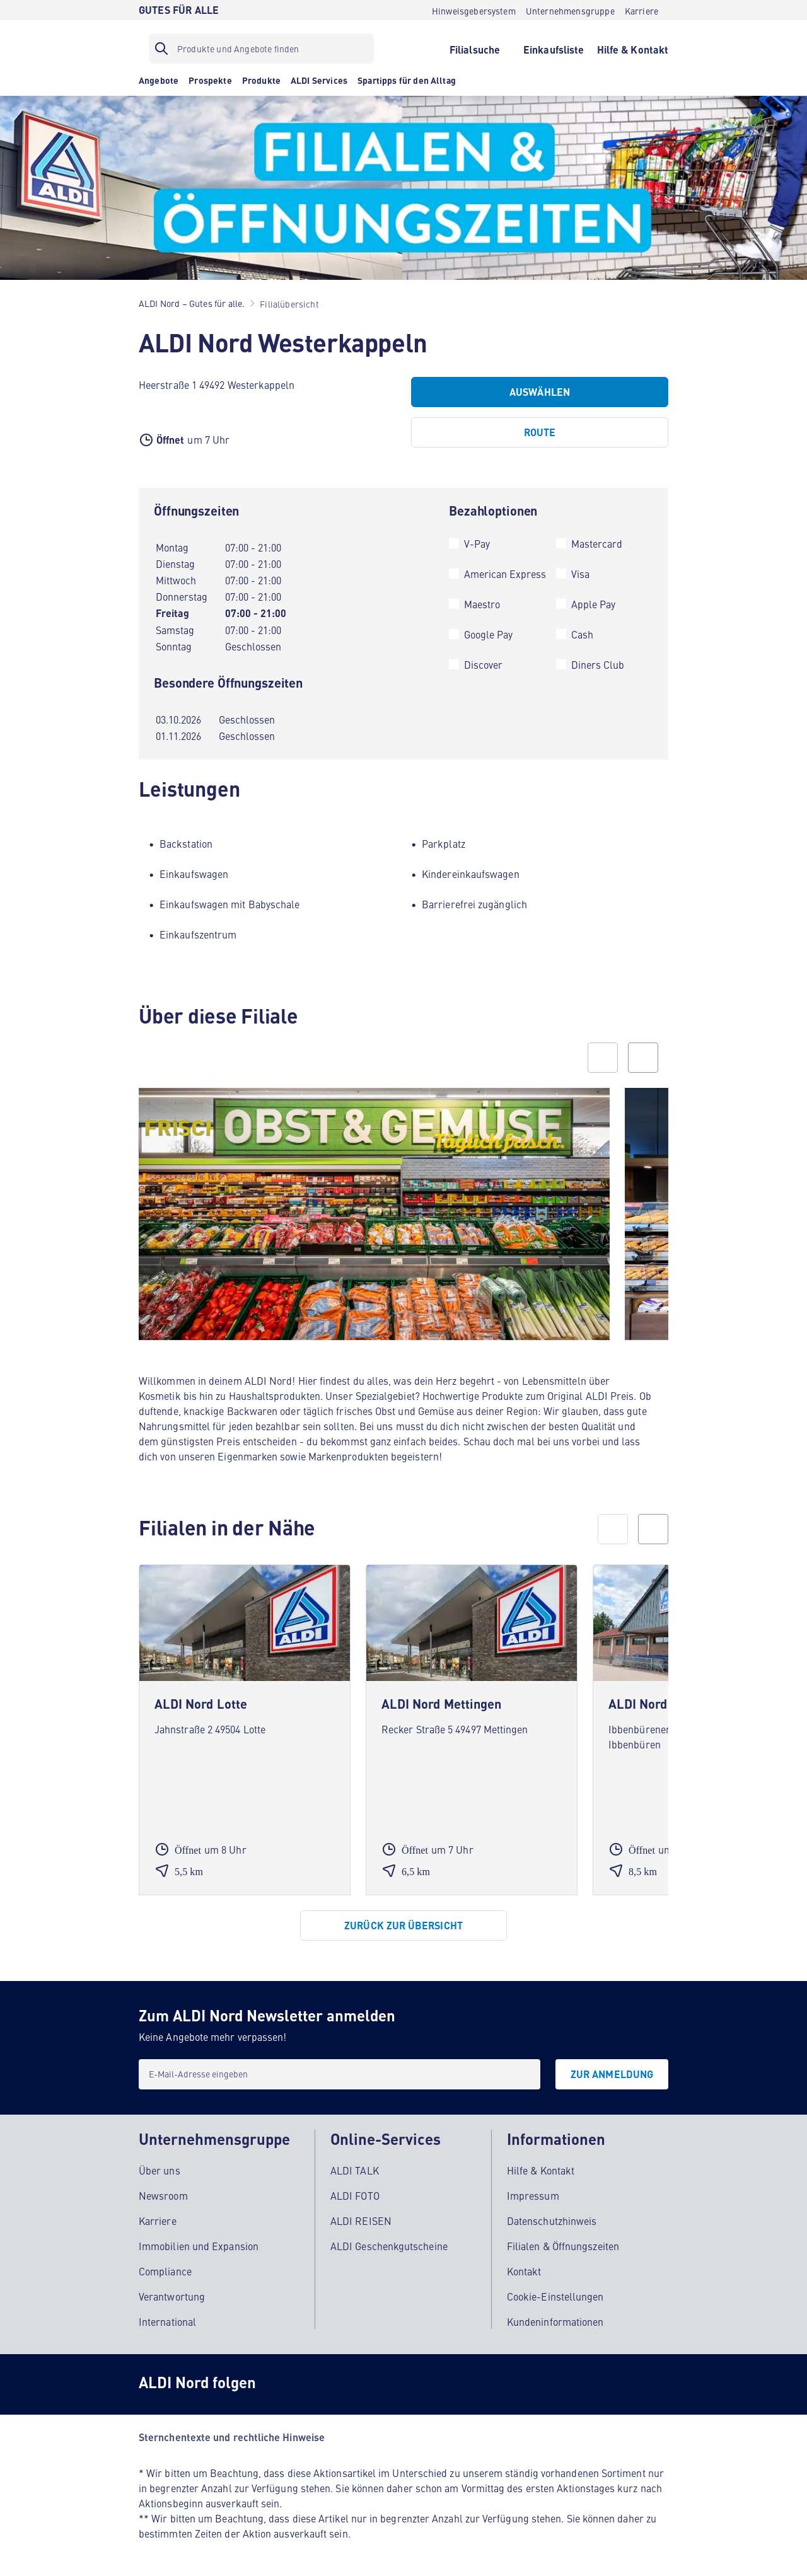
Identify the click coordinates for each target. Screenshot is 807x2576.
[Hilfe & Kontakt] (632, 48)
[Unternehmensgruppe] (570, 10)
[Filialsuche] (474, 48)
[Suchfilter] (261, 48)
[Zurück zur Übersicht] (403, 1925)
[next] (653, 1529)
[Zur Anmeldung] (611, 2074)
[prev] (613, 1529)
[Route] (539, 432)
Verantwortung (172, 2296)
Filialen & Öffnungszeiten (563, 2246)
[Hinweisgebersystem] (474, 10)
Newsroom (163, 2195)
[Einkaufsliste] (553, 48)
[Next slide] (643, 1058)
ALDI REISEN (361, 2220)
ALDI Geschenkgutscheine (389, 2246)
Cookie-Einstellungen (555, 2296)
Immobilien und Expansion (198, 2246)
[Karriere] (641, 10)
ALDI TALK (354, 2170)
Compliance (165, 2271)
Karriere (158, 2220)
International (167, 2321)
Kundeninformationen (555, 2321)
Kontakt (524, 2271)
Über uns (159, 2170)
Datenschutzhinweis (551, 2220)
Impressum (533, 2195)
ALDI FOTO (355, 2195)
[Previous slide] (603, 1058)
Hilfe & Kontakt (540, 2170)
